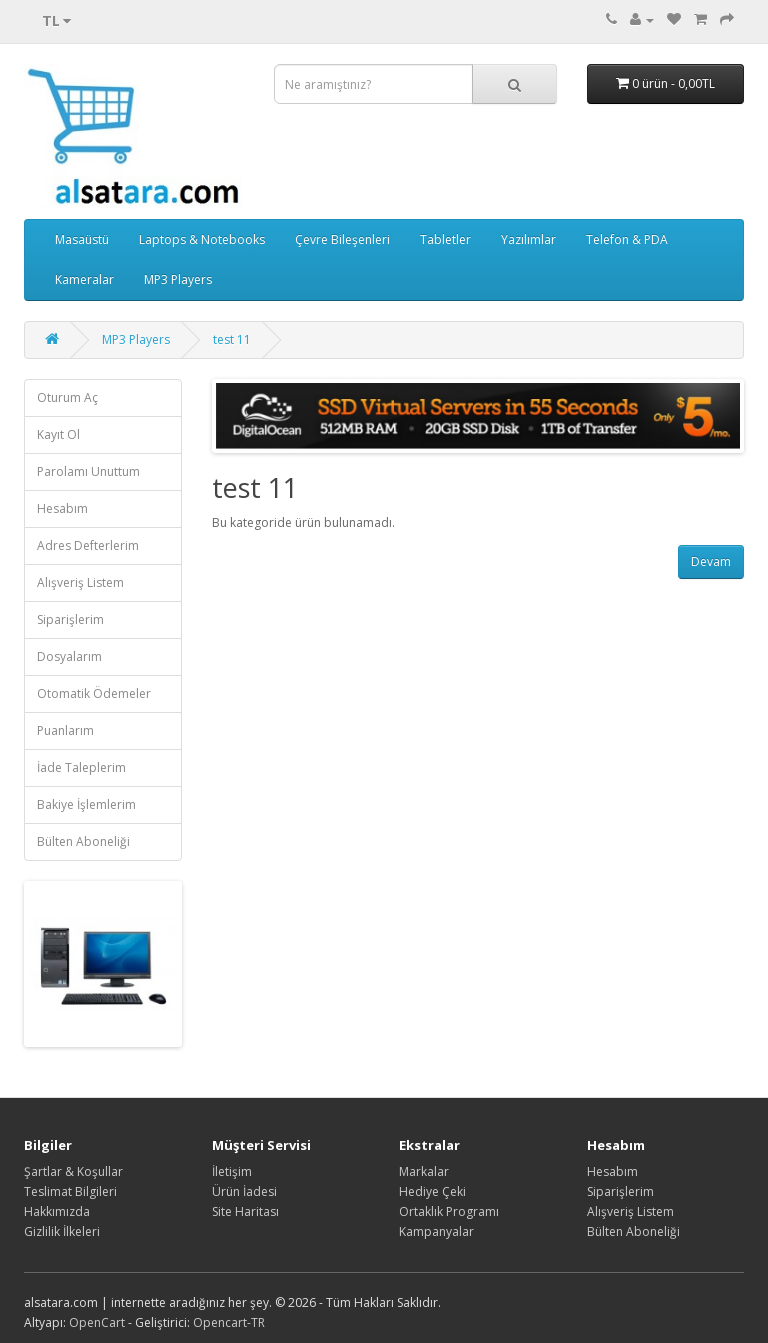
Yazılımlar (528, 239)
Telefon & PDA (627, 239)
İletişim (232, 1171)
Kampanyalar (436, 1231)
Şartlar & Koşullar (73, 1171)
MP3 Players (178, 279)
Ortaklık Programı (449, 1211)
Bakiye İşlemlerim (86, 804)
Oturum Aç (67, 397)
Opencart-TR (229, 1322)
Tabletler (445, 239)
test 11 (232, 339)
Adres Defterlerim (88, 545)
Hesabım (62, 508)
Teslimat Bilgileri (70, 1191)
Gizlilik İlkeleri (62, 1231)
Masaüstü (82, 239)
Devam (711, 561)
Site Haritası (245, 1211)
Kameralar (84, 279)
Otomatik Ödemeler (94, 693)
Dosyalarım (69, 656)
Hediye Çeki (432, 1191)
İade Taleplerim (81, 767)
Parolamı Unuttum (88, 471)
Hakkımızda (57, 1211)
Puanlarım (65, 730)
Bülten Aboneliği (83, 841)
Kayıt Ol (58, 434)
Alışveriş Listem (80, 582)
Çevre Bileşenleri (342, 239)
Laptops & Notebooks (202, 239)
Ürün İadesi (244, 1191)
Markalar (424, 1171)
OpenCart (97, 1322)
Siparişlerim (70, 619)
